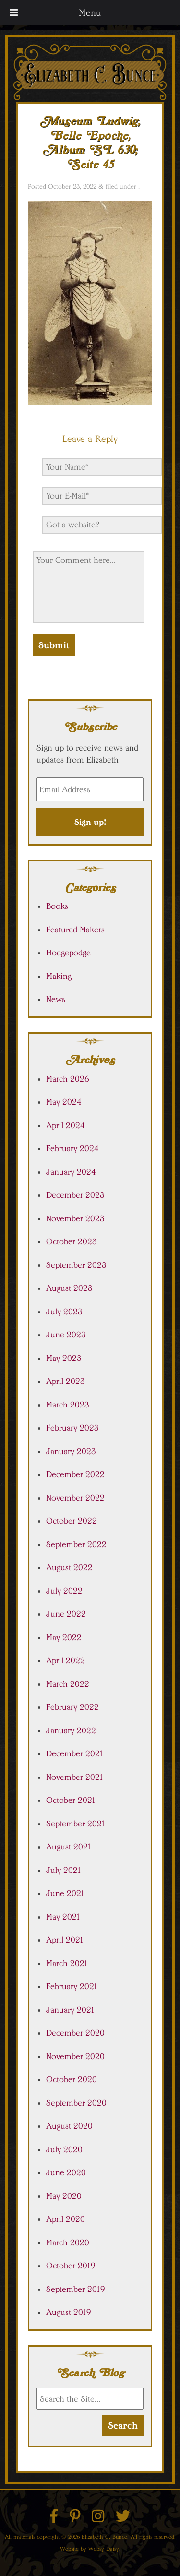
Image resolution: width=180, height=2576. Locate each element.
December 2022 (75, 1474)
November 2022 (75, 1498)
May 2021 (63, 1916)
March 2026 (67, 1079)
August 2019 (68, 2312)
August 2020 (69, 2126)
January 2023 (71, 1451)
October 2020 (71, 2079)
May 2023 (64, 1358)
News (55, 999)
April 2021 (65, 1939)
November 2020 (75, 2056)
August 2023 (69, 1288)
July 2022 (64, 1591)
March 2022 (67, 1684)
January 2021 (70, 2010)
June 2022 (66, 1614)
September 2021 (76, 1823)
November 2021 (75, 1777)
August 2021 (69, 1846)
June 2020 (66, 2172)
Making (59, 976)
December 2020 (75, 2033)
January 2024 (71, 1172)
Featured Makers (75, 929)
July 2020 (64, 2149)
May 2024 (64, 1102)
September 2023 (76, 1265)
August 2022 (69, 1567)
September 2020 (76, 2103)
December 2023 (75, 1195)
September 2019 (75, 2289)
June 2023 (66, 1334)
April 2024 (65, 1125)
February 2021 (72, 1986)
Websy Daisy (103, 2548)
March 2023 (67, 1404)
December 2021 (75, 1753)
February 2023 (72, 1427)
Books (57, 906)
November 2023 (75, 1218)
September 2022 (76, 1544)
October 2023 (71, 1241)
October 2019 (71, 2265)
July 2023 (64, 1311)
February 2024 (72, 1148)
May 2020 (64, 2196)
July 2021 (64, 1870)
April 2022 (65, 1660)
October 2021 (71, 1800)
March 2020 (67, 2242)
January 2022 (71, 1730)
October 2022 (71, 1521)
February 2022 (72, 1707)
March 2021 (67, 1963)
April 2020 (65, 2219)
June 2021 (65, 1893)
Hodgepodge (68, 952)
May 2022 (64, 1637)
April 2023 (65, 1381)
